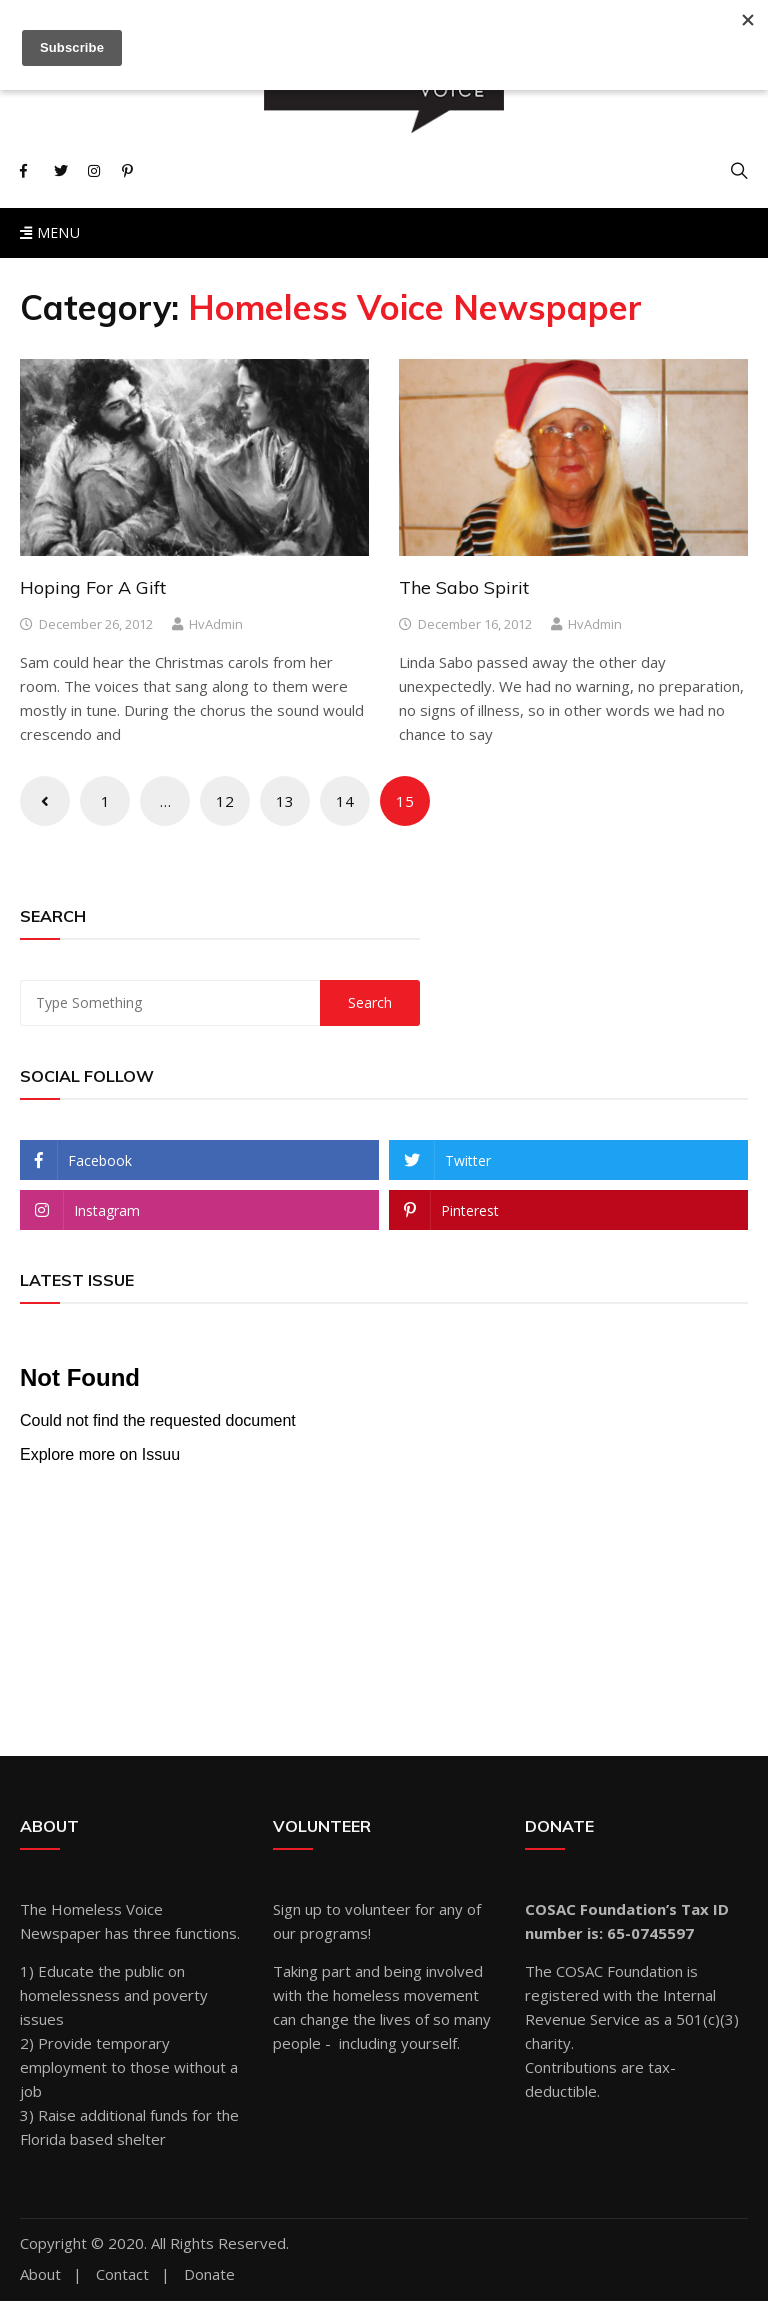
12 (225, 801)
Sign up (297, 1909)
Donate (209, 2274)
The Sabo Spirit (464, 587)
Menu (50, 232)
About (40, 2274)
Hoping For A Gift (93, 587)
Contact (122, 2274)
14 (345, 801)
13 (285, 801)
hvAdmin (216, 624)
